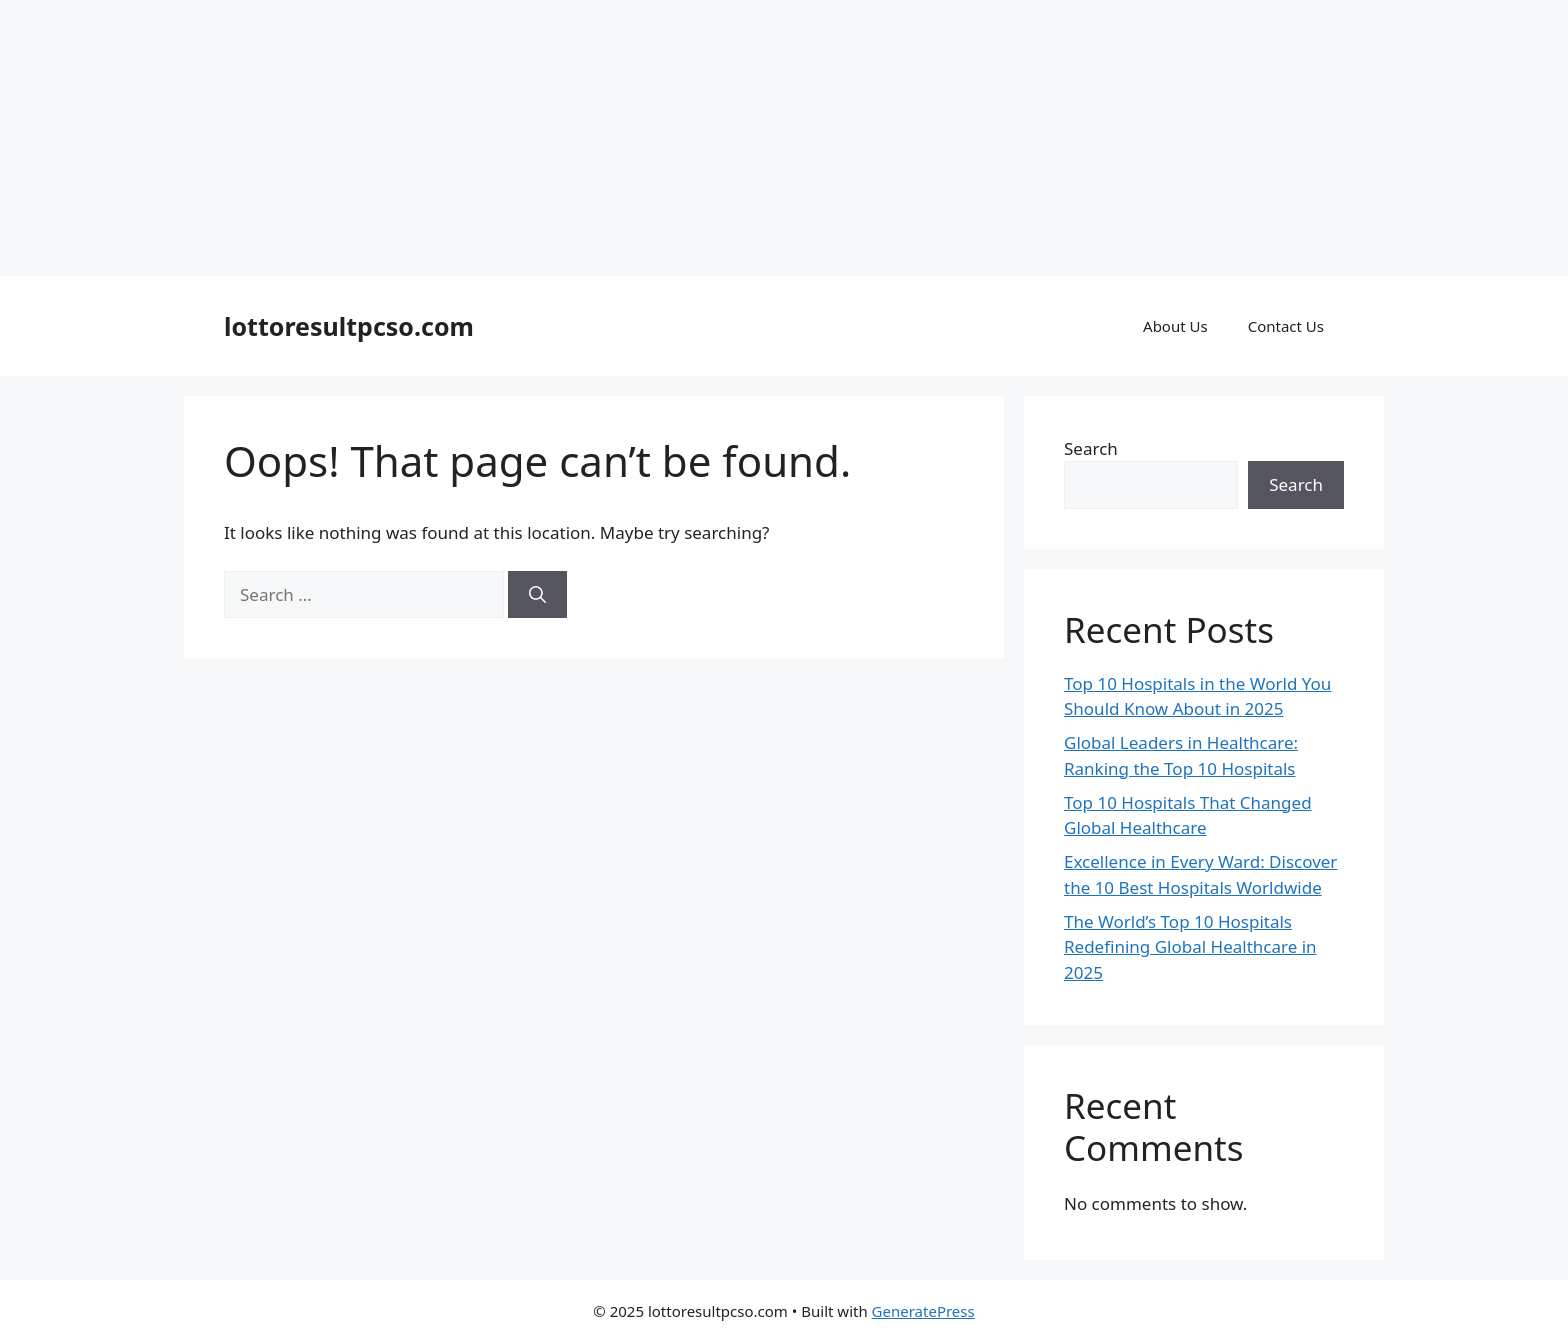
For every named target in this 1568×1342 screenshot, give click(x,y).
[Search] (537, 595)
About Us (1175, 326)
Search (1091, 448)
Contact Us (1286, 326)
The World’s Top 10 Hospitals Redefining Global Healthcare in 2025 (1190, 947)
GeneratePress (923, 1311)
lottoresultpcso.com (349, 326)
